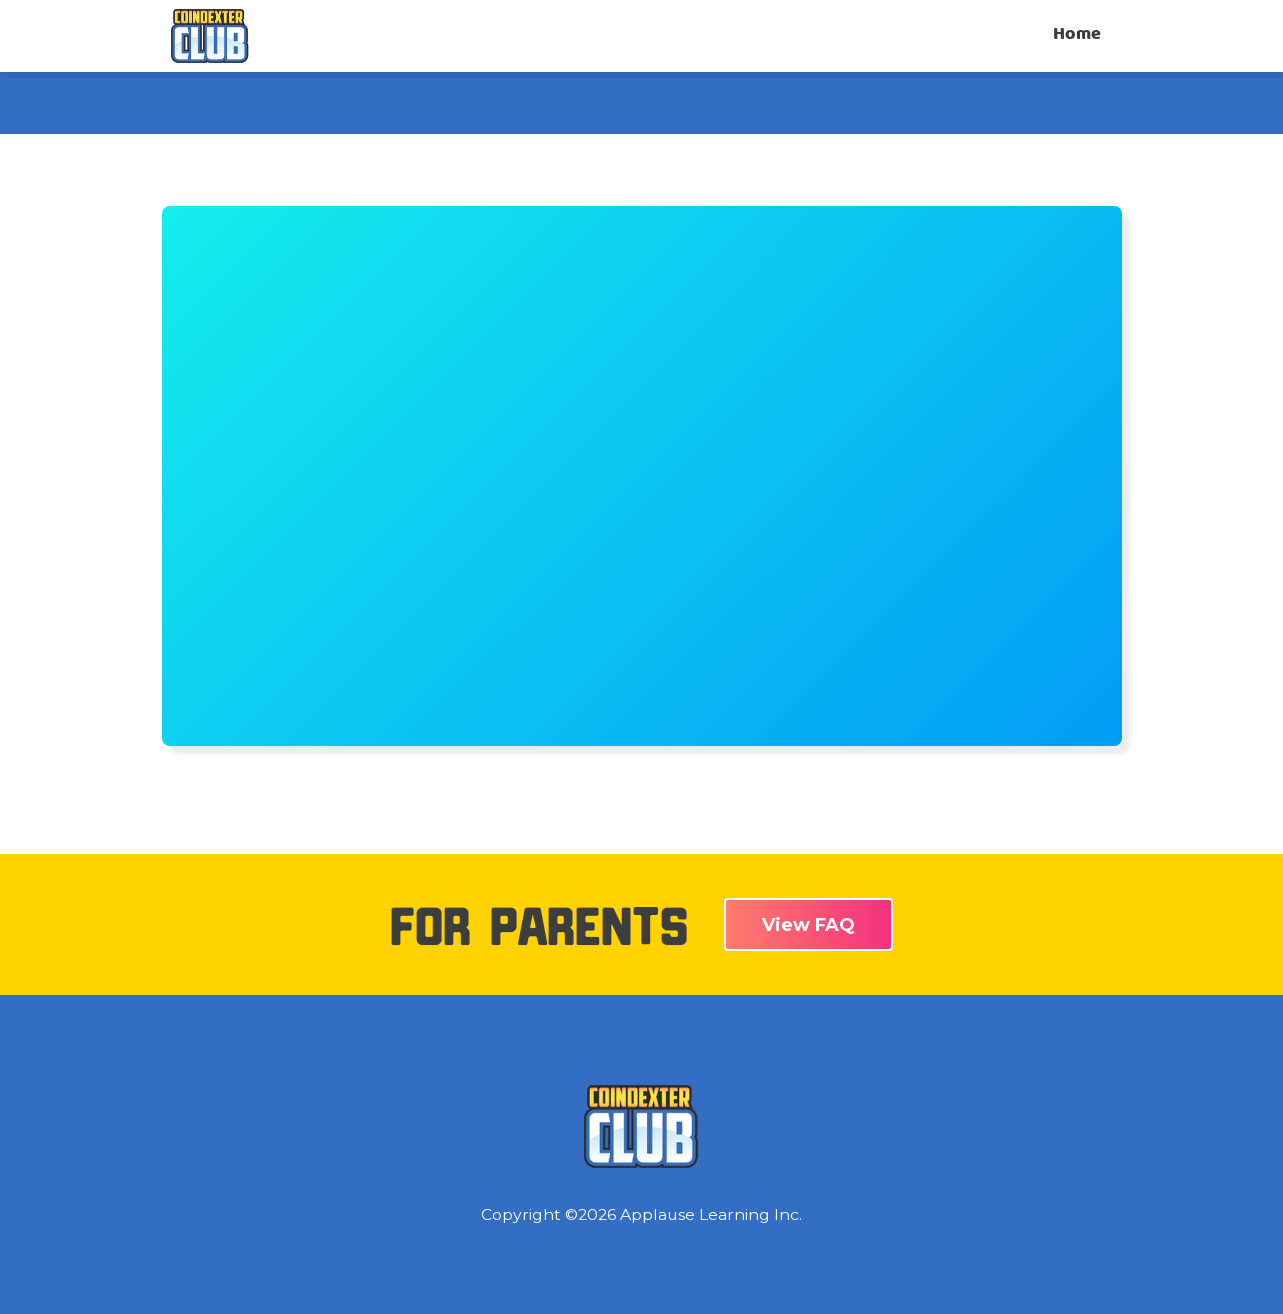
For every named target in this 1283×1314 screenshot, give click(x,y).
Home (1077, 34)
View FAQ (808, 925)
